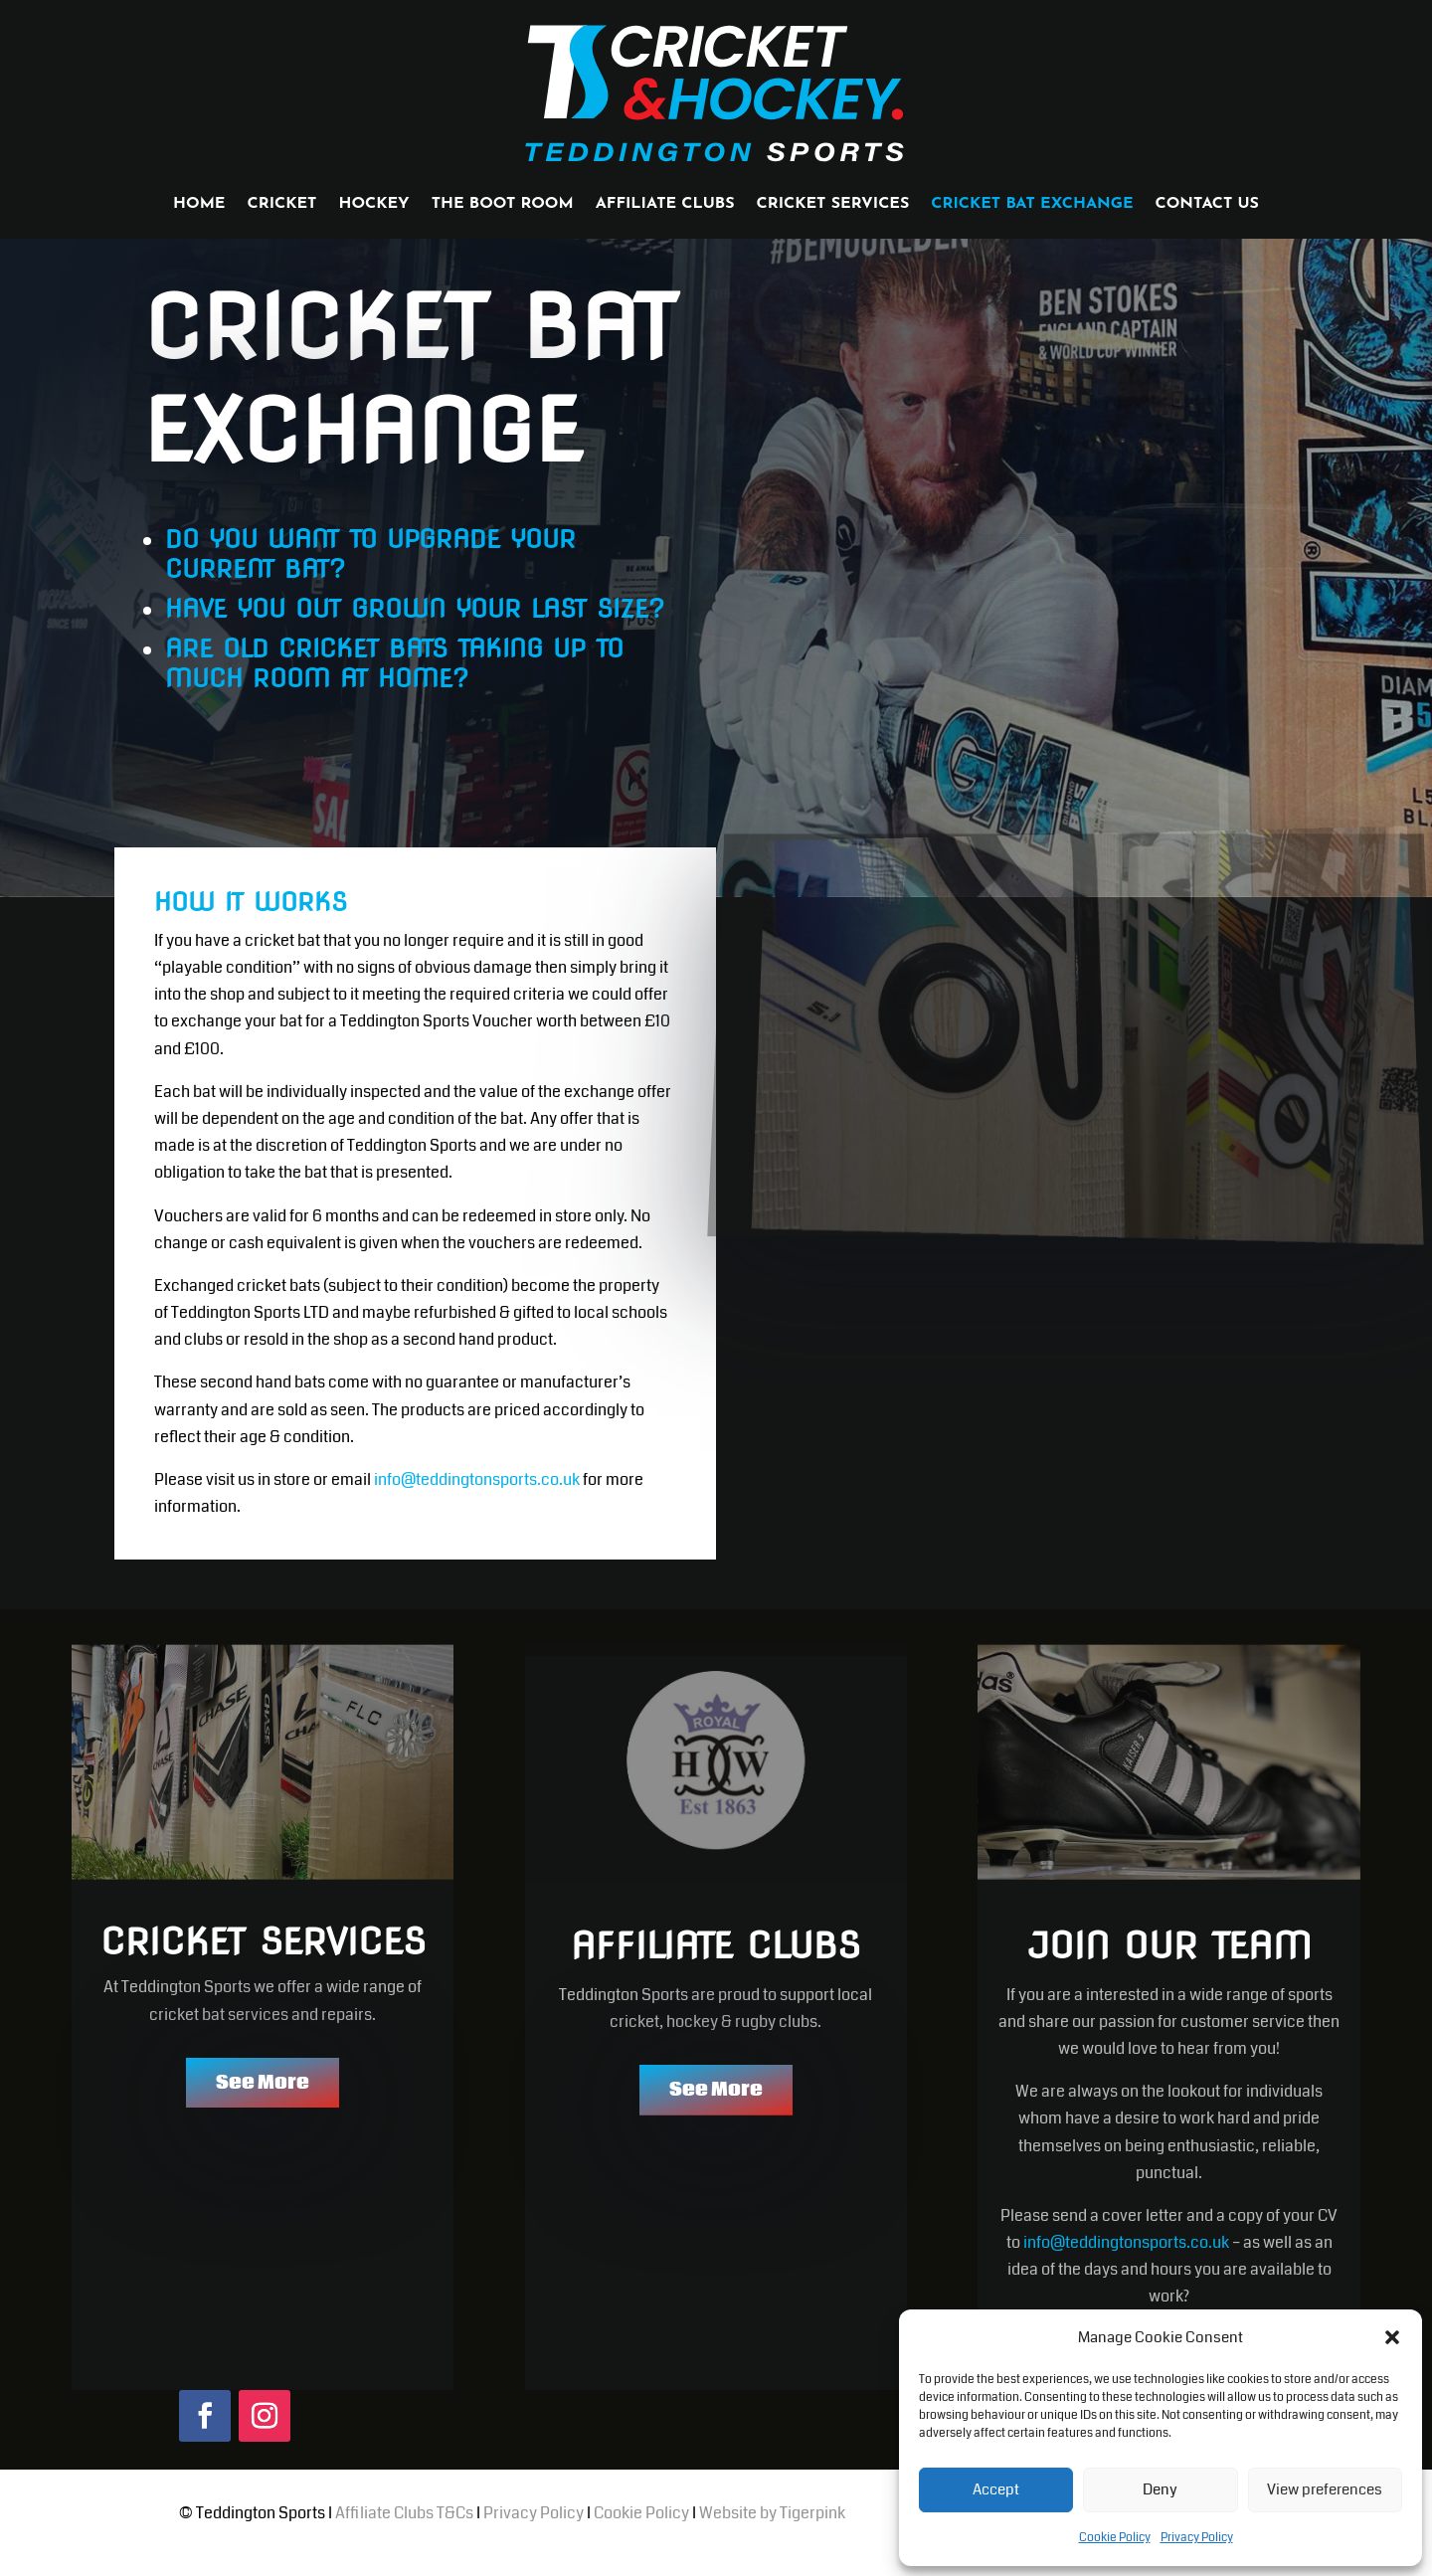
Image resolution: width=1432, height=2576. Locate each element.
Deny (1160, 2489)
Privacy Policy (1197, 2537)
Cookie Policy (1115, 2537)
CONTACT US (1207, 204)
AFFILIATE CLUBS (665, 204)
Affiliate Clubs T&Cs (404, 2532)
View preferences (1324, 2489)
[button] (1392, 2337)
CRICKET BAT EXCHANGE (1032, 204)
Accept (996, 2489)
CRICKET (282, 204)
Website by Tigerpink (772, 2532)
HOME (199, 204)
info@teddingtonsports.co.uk (477, 1499)
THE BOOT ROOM (503, 204)
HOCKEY (373, 204)
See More (262, 2103)
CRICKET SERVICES (833, 204)
